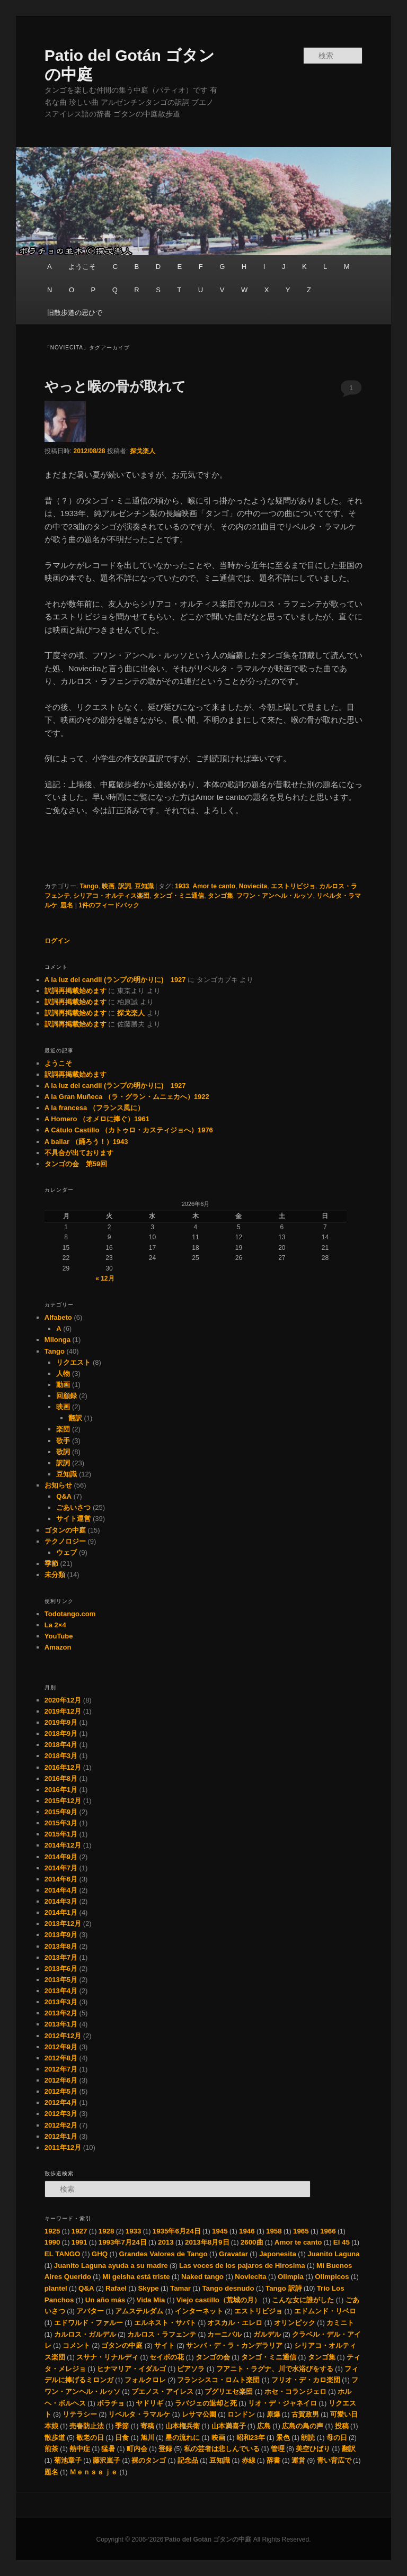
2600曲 (252, 2242)
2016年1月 (61, 1790)
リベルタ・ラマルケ (139, 2414)
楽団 (63, 1429)
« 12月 (104, 1278)
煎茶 (51, 2449)
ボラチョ (111, 2403)
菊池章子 (68, 2460)
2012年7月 (61, 2069)
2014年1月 (61, 1912)
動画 (63, 1385)
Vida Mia (151, 2300)
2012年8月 (61, 2058)
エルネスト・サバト (165, 2323)
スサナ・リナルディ (107, 2357)
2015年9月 (61, 1812)
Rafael (116, 2288)
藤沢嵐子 (106, 2460)
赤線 (248, 2460)
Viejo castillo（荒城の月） (218, 2300)
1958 (274, 2231)
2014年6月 (61, 1879)
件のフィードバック (108, 905)
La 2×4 (55, 1625)
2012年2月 (61, 2125)
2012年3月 (61, 2114)
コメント (76, 2345)
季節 (51, 1564)
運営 (298, 2460)
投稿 (342, 2426)
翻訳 (75, 1418)
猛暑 (108, 2449)
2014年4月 (61, 1890)
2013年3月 (61, 2002)
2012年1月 (61, 2136)
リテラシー (80, 2414)
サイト (164, 2345)
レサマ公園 (199, 2414)
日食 (122, 2438)
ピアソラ (191, 2369)
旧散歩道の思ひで (74, 313)
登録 (165, 2449)
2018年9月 (61, 1733)
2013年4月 (61, 1991)
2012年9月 (61, 2047)
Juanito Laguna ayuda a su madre (111, 2265)
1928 (106, 2231)
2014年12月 (63, 1845)
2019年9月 (61, 1722)
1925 (52, 2231)
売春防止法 (86, 2426)
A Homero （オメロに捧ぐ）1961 (97, 1119)
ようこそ (82, 267)
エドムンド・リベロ (325, 2311)
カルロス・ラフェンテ (161, 2334)
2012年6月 (61, 2080)
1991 (79, 2242)
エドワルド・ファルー (88, 2323)
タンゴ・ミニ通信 (178, 895)
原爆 (273, 2414)
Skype (148, 2288)
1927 (79, 2231)
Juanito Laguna (333, 2254)
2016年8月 (61, 1778)
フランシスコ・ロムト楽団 (218, 2380)
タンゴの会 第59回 (76, 1164)
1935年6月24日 (177, 2231)
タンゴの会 (213, 2357)
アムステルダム (139, 2311)
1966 (328, 2231)
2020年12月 (63, 1700)
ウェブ (66, 1552)
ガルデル (267, 2334)
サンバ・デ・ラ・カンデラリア (234, 2345)
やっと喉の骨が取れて (115, 386)
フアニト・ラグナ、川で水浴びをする (274, 2369)
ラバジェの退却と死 (206, 2403)
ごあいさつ (73, 1507)
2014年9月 (61, 1857)
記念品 (188, 2460)
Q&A (64, 1496)
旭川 (147, 2438)
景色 (283, 2438)
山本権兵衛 (182, 2426)
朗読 (308, 2438)
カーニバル (224, 2334)
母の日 (336, 2438)
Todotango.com (70, 1614)
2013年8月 (61, 1946)
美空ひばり (313, 2449)
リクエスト (73, 1362)
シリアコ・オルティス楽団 (111, 895)
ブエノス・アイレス (162, 2391)
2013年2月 (61, 2013)
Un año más (105, 2300)
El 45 (341, 2242)
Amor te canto (213, 886)
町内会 (137, 2449)
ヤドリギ (149, 2403)
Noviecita (253, 886)
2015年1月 (61, 1834)
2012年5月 (61, 2091)
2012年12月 (63, 2036)
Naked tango (202, 2277)
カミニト (340, 2323)
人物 (63, 1373)
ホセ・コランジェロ (295, 2391)
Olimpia (291, 2277)
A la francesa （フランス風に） (94, 1108)
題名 (66, 905)
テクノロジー (65, 1541)
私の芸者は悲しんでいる (222, 2449)
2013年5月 (61, 1980)
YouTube (59, 1636)
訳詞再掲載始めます (76, 991)
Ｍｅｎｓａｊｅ (93, 2472)
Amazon (58, 1647)
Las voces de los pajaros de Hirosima (242, 2265)
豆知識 (144, 886)
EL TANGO (63, 2254)
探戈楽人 (142, 451)
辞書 (273, 2460)
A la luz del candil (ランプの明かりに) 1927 (115, 980)
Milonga (57, 1340)
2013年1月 (61, 2024)
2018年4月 (61, 1745)
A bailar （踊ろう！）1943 (86, 1142)
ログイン (57, 940)
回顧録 (66, 1396)
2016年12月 (63, 1767)
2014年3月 (61, 1901)
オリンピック (294, 2323)
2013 (166, 2242)
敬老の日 (90, 2438)
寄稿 (147, 2426)
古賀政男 (305, 2414)
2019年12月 (63, 1711)
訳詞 (124, 886)
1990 (52, 2242)
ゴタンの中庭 (65, 1530)
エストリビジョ (293, 886)
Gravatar (233, 2254)
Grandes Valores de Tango (163, 2254)
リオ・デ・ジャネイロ (282, 2403)
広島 (264, 2426)
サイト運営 (73, 1519)
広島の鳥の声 (302, 2426)
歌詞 (63, 1452)
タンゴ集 (220, 895)
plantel (56, 2288)
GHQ (100, 2254)
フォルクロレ (145, 2380)
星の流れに (182, 2438)
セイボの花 (166, 2357)
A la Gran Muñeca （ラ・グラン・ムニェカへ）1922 (127, 1097)
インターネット (199, 2311)
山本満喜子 (228, 2426)
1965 (301, 2231)
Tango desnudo (228, 2288)
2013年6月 (61, 1968)
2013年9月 (61, 1935)
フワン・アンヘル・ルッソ (274, 895)
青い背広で (334, 2460)
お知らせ (58, 1485)
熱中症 (79, 2449)
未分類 (55, 1575)
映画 (108, 886)
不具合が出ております (79, 1153)
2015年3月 (61, 1823)
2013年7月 (61, 1957)
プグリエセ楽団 (229, 2391)
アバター (90, 2311)
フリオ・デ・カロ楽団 (305, 2380)
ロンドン (241, 2414)
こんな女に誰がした (303, 2300)
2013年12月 (63, 1924)
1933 (182, 886)
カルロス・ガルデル (85, 2334)
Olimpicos (332, 2277)
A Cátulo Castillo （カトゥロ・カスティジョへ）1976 (129, 1130)
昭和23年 (250, 2438)
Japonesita (277, 2254)
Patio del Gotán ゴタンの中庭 (209, 2539)
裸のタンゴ (148, 2460)
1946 (247, 2231)
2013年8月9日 (207, 2242)
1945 (220, 2231)
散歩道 (55, 2438)
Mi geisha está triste (136, 2277)
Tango (88, 886)
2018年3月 (61, 1756)
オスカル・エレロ (234, 2323)
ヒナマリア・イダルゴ (131, 2369)
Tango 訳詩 (284, 2288)
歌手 (63, 1441)
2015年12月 (63, 1801)
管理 (278, 2449)
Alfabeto (58, 1317)
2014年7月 (61, 1868)
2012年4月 (61, 2102)
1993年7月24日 (123, 2242)
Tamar (180, 2288)
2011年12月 (63, 2147)
